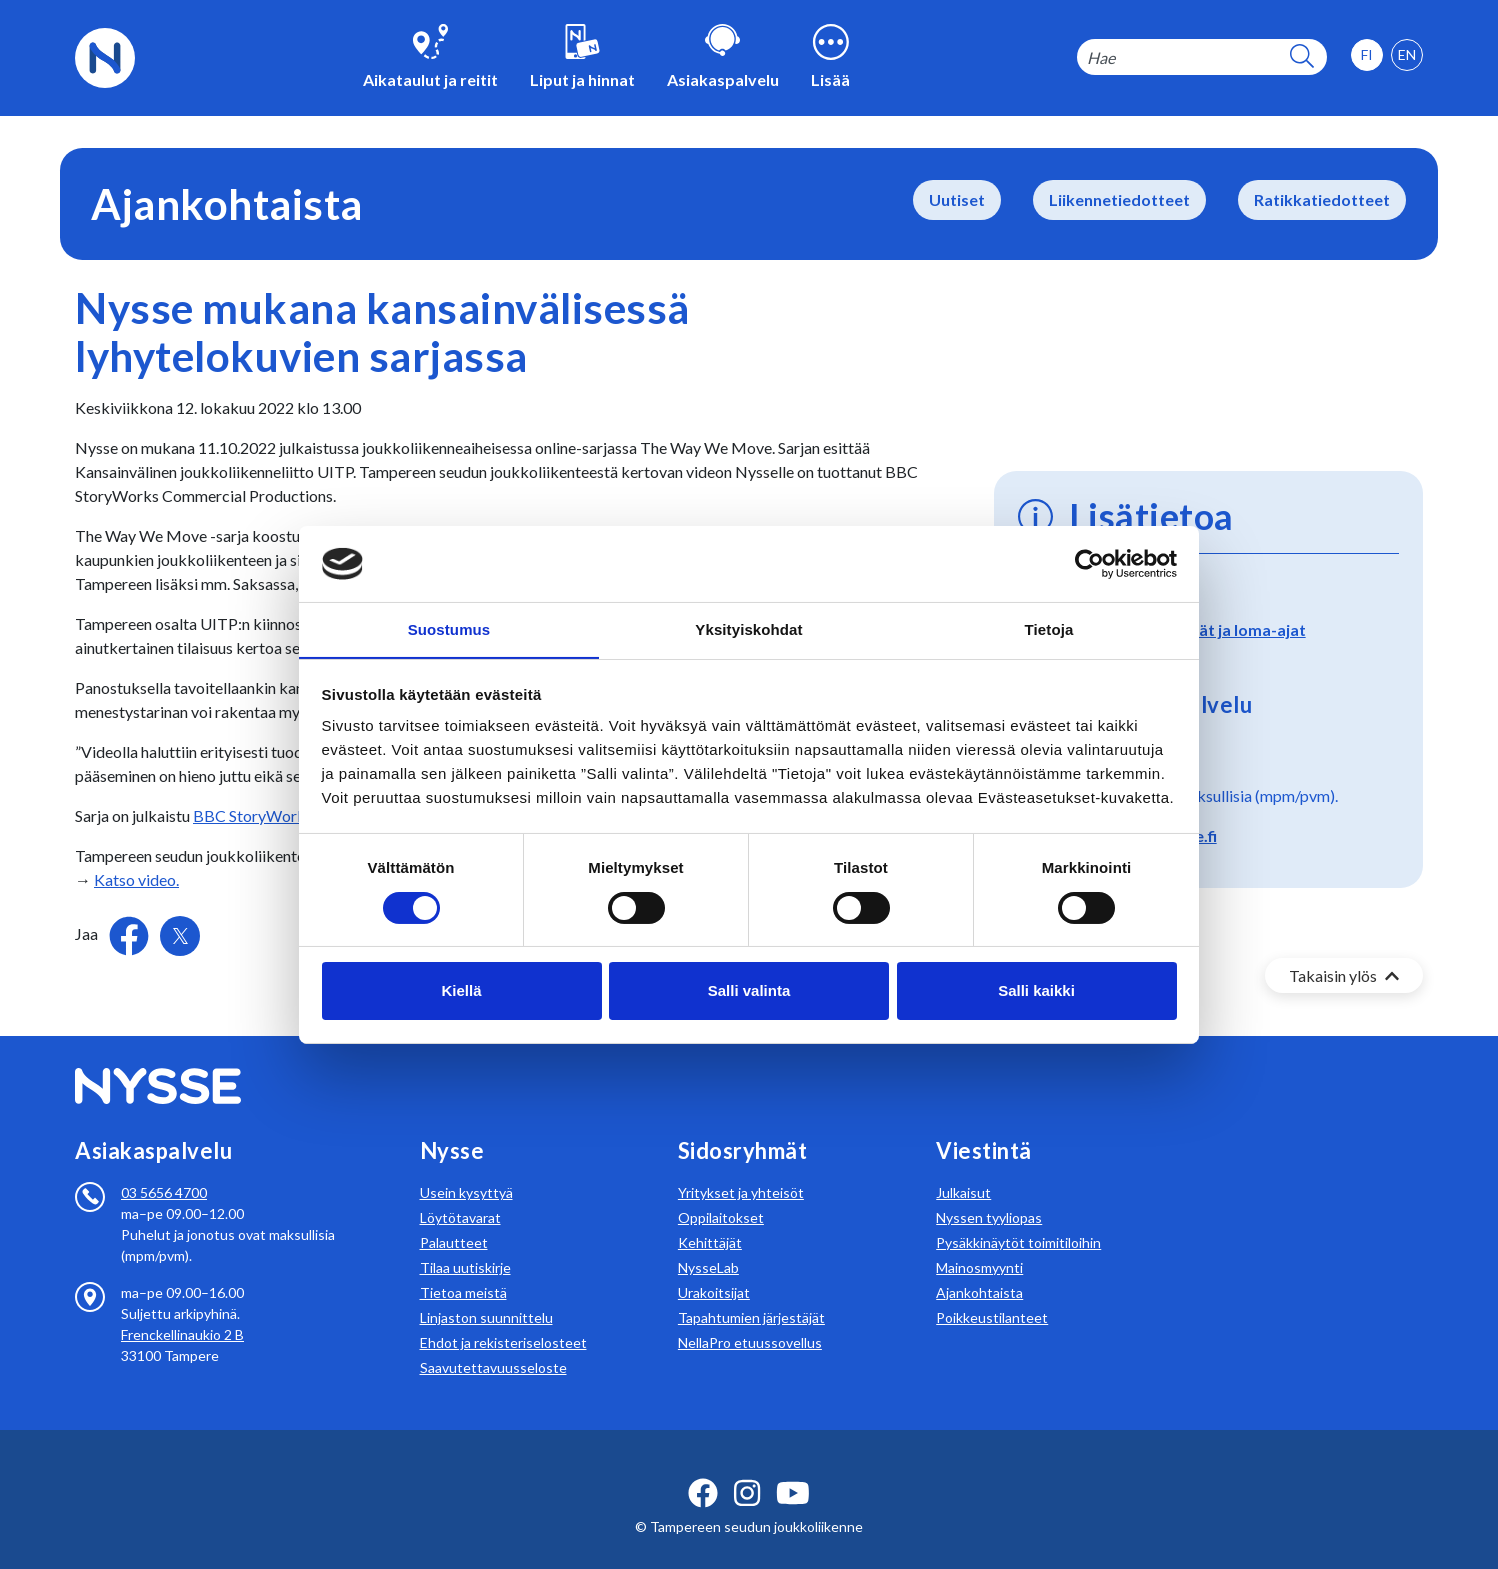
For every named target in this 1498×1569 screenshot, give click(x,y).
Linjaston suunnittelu (486, 1293)
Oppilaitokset (721, 1193)
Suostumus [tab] (449, 629)
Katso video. (136, 879)
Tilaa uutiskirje (465, 1243)
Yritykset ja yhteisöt (741, 1168)
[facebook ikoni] (703, 1469)
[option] (1407, 55)
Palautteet (454, 1218)
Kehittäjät (710, 1218)
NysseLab (708, 1243)
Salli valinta (749, 991)
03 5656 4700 (164, 1168)
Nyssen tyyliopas (989, 1193)
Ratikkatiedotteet (1322, 199)
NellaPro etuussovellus (750, 1318)
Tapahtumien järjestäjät (751, 1293)
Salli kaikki (1036, 991)
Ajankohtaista (979, 1268)
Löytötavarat (460, 1193)
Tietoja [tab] (1049, 629)
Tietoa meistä (463, 1268)
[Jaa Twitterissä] (180, 936)
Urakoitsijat (714, 1268)
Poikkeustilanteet (992, 1293)
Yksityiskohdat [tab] (748, 629)
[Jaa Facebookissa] (130, 933)
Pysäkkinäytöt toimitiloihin (1018, 1218)
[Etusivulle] (105, 55)
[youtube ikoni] (793, 1469)
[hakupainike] (1302, 57)
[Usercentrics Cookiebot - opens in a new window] (1089, 563)
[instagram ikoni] (747, 1469)
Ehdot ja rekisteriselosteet (503, 1318)
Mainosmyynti (979, 1243)
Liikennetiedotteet (1119, 199)
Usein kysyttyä (466, 1168)
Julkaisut (963, 1168)
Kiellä (461, 991)
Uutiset (957, 199)
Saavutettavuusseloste (493, 1343)
